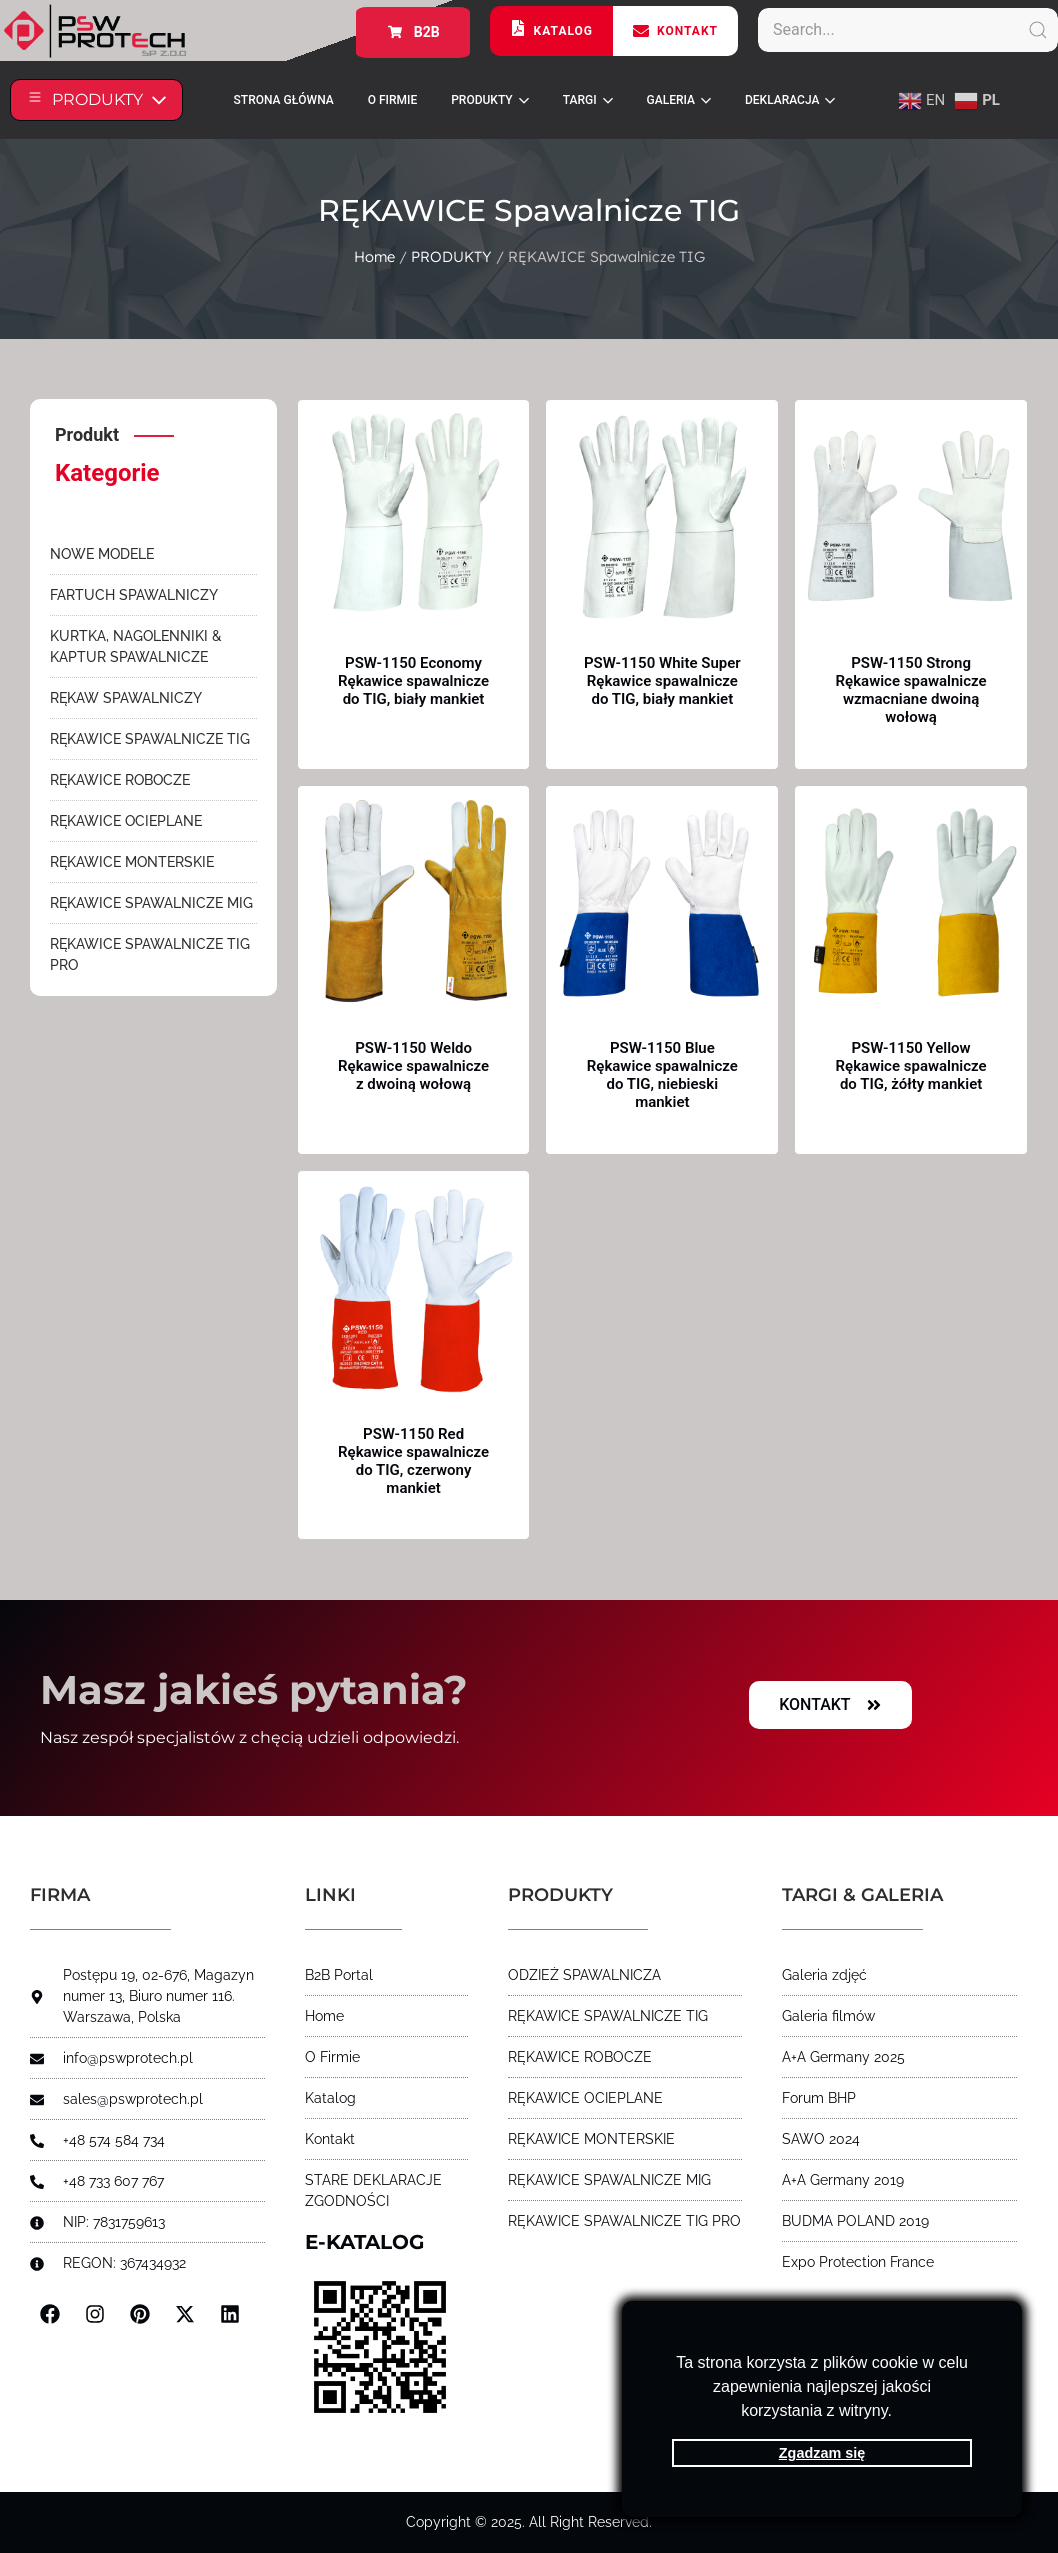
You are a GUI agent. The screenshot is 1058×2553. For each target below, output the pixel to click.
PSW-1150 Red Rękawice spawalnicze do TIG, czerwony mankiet (413, 1461)
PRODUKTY (451, 256)
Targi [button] (588, 100)
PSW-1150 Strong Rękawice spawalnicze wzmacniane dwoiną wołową (911, 690)
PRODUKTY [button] (489, 100)
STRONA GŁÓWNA (284, 100)
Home (374, 256)
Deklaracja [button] (790, 100)
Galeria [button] (679, 100)
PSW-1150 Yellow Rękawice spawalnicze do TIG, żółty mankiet (911, 1066)
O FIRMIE (392, 100)
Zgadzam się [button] (822, 2453)
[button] (899, 2413)
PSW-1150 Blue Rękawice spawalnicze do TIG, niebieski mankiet (662, 1075)
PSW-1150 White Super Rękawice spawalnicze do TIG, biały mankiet (662, 681)
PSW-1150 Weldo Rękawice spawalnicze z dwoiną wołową (413, 1066)
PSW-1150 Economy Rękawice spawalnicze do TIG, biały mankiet (413, 681)
